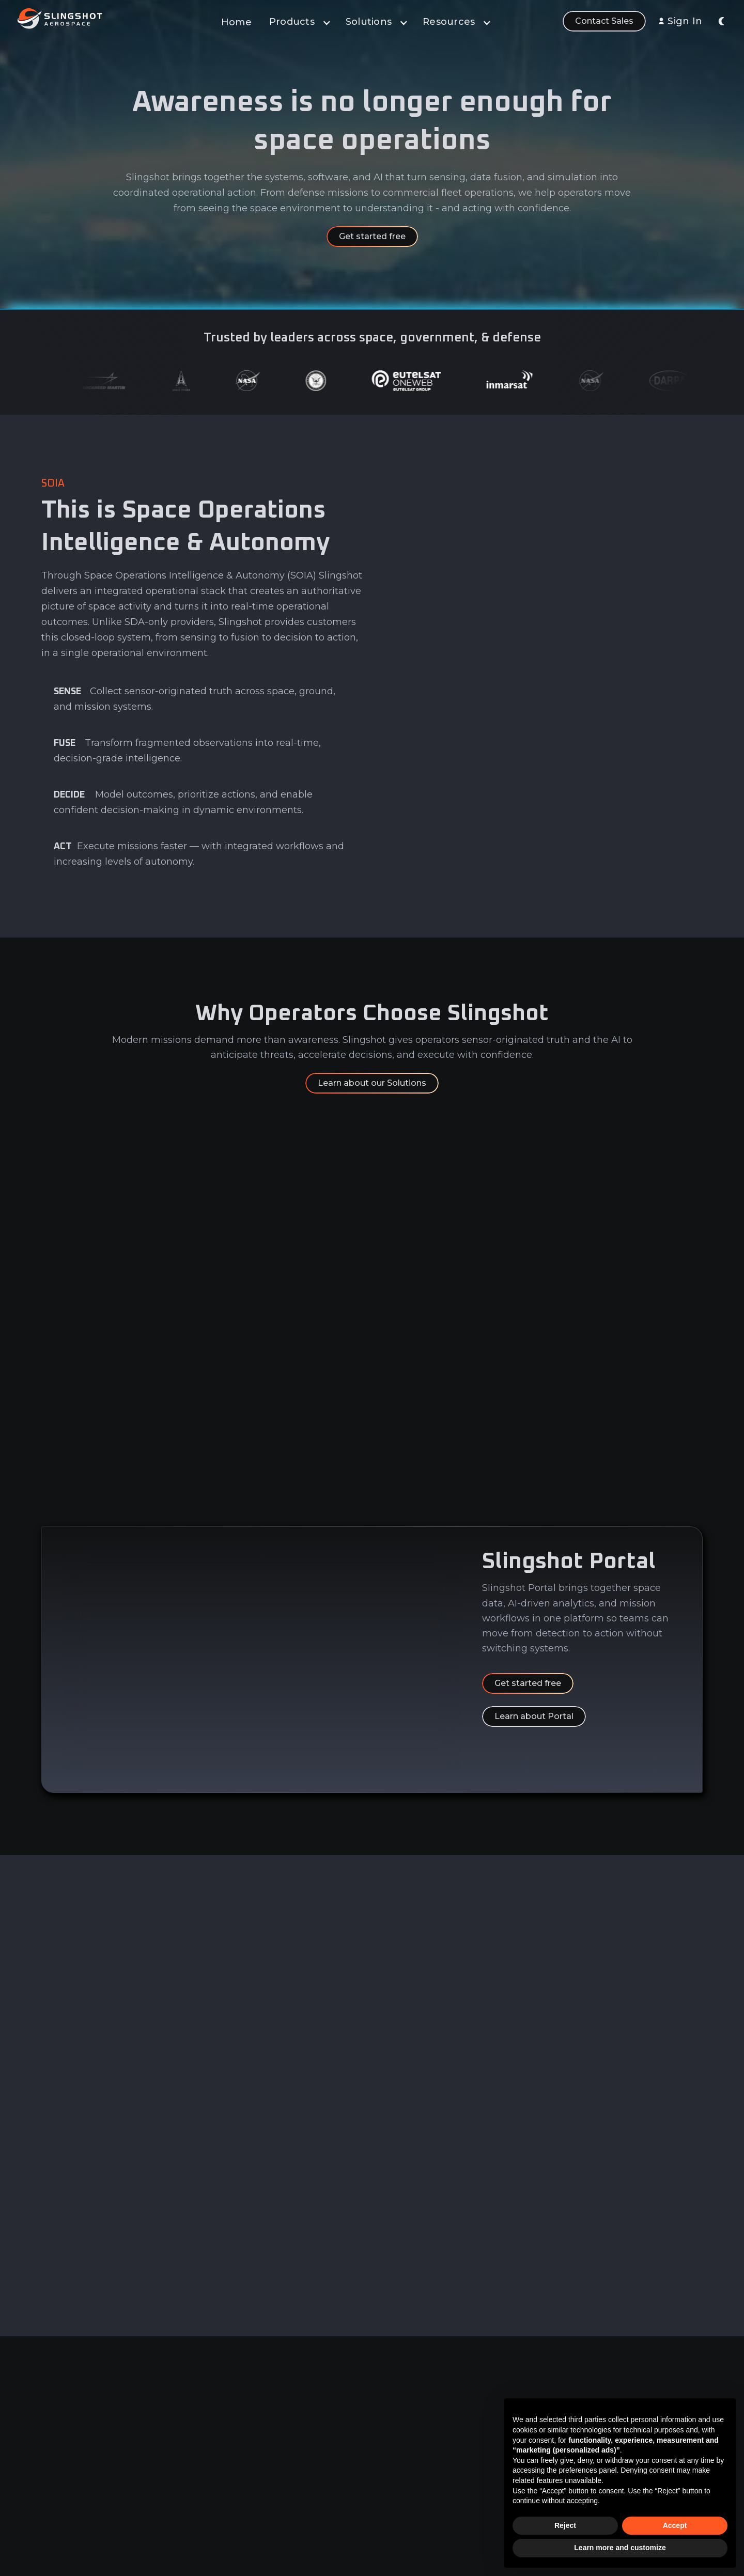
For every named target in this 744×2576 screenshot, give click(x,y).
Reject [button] (565, 2525)
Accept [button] (675, 2525)
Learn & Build (403, 2476)
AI (381, 2457)
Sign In (685, 21)
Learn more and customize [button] (619, 2547)
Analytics (395, 2438)
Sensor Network (408, 2496)
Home (236, 22)
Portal (389, 2400)
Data (386, 2419)
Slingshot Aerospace (469, 2568)
